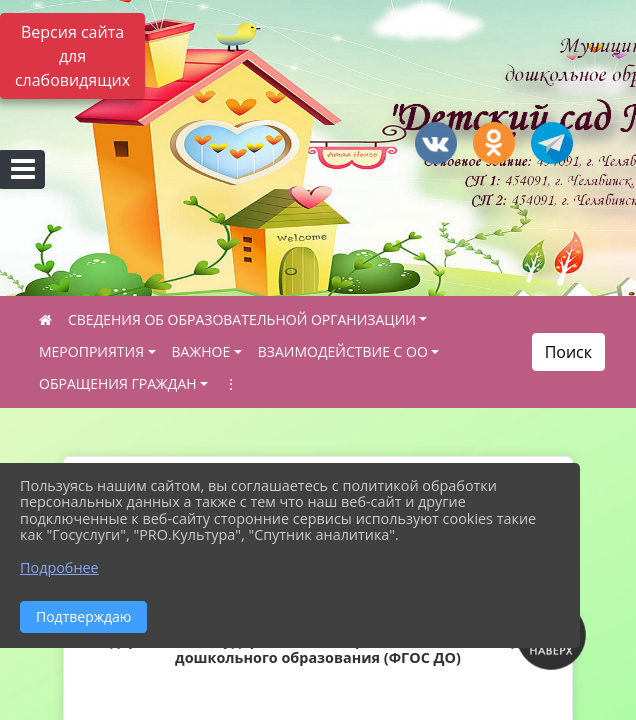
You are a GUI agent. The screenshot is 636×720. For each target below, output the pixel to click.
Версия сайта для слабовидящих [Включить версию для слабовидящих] (72, 56)
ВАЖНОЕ (201, 351)
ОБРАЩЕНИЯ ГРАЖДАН (118, 383)
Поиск (568, 352)
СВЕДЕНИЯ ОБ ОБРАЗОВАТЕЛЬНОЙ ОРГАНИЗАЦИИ (242, 319)
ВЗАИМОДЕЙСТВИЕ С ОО (343, 351)
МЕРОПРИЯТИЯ (91, 351)
